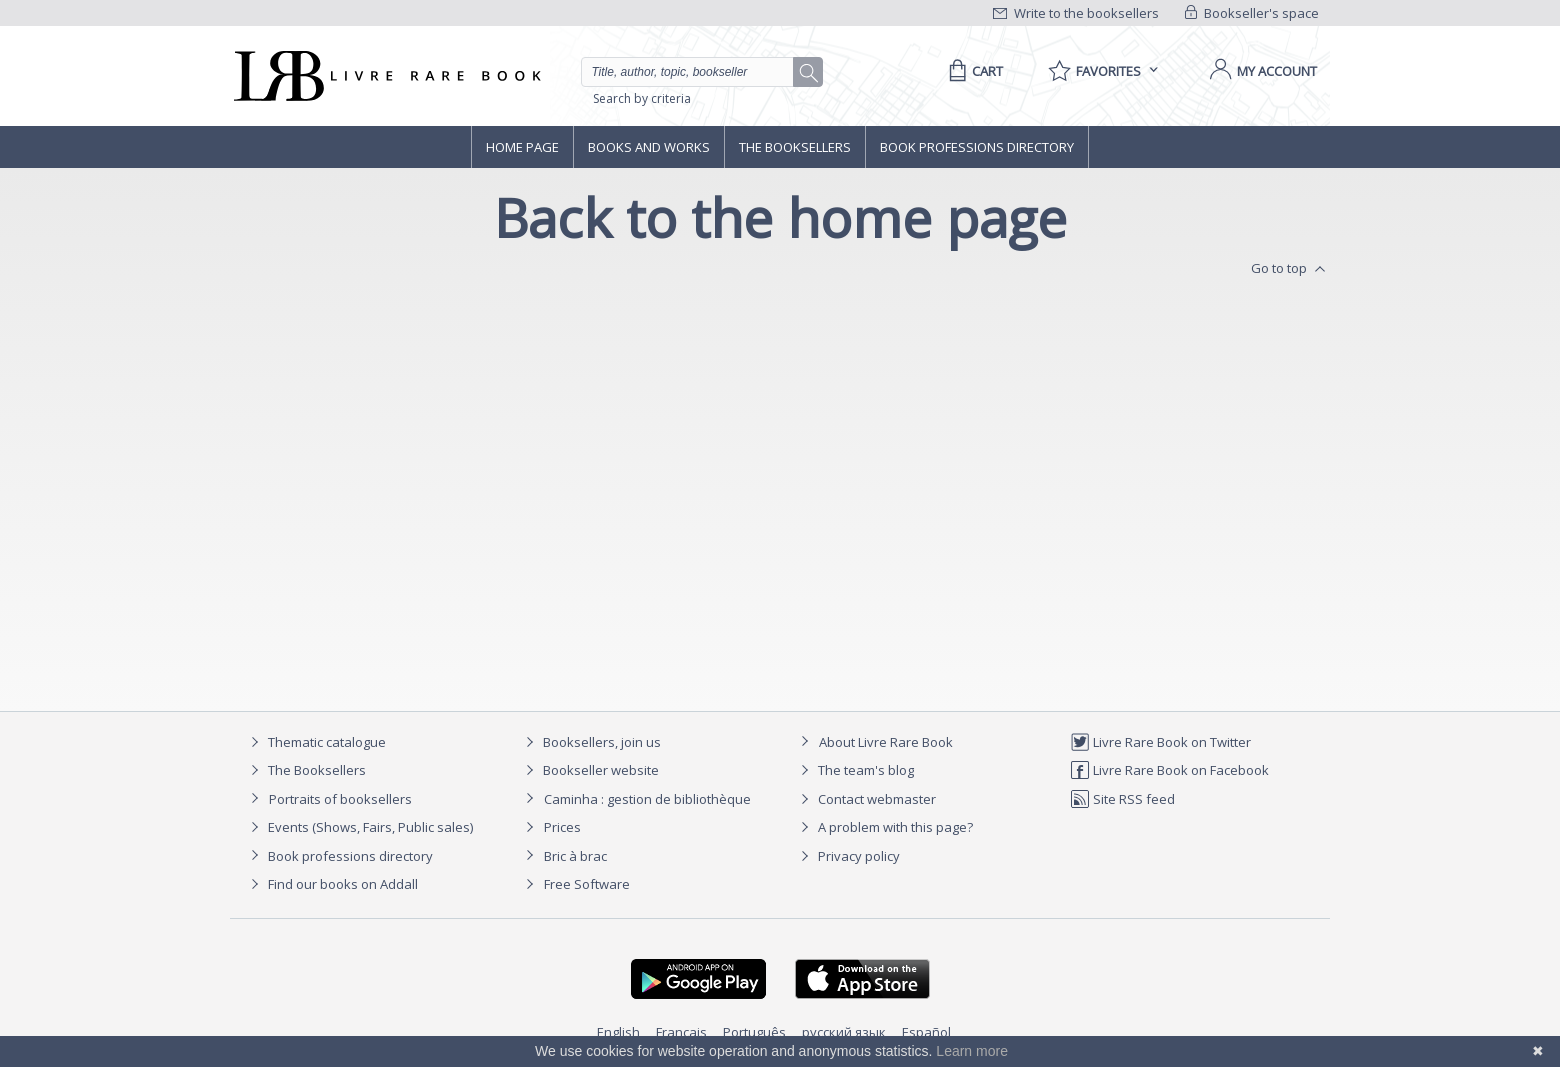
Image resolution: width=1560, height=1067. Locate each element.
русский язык (844, 1032)
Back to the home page (780, 217)
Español (926, 1032)
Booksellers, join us (590, 742)
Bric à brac (575, 856)
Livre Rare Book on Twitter (1160, 742)
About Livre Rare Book (886, 742)
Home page (522, 147)
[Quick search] (696, 72)
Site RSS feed (1122, 799)
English (618, 1032)
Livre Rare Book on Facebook (1169, 770)
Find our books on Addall (331, 884)
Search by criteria (642, 98)
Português (754, 1032)
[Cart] (972, 71)
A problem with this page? (884, 827)
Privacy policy (847, 856)
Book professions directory (977, 147)
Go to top (1290, 269)
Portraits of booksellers (340, 799)
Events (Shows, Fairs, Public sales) (359, 827)
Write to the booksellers (1076, 13)
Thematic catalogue (315, 742)
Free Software (587, 884)
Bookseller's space (1252, 13)
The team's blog (854, 770)
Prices (562, 827)
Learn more (972, 1051)
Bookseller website (589, 770)
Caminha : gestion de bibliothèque (647, 799)
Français (681, 1032)
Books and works (649, 147)
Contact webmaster (865, 799)
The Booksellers (795, 147)
